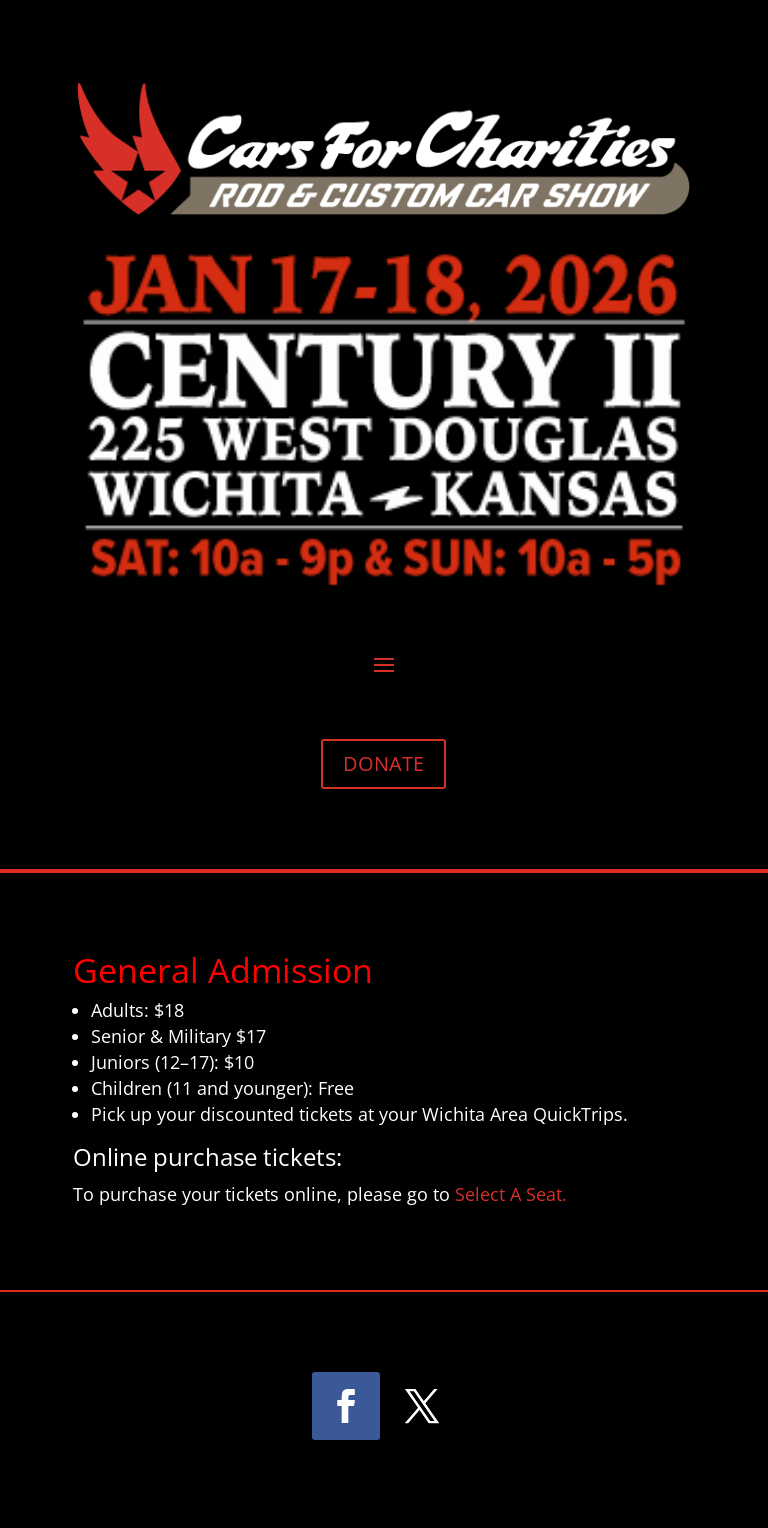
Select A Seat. (508, 1194)
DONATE (383, 763)
